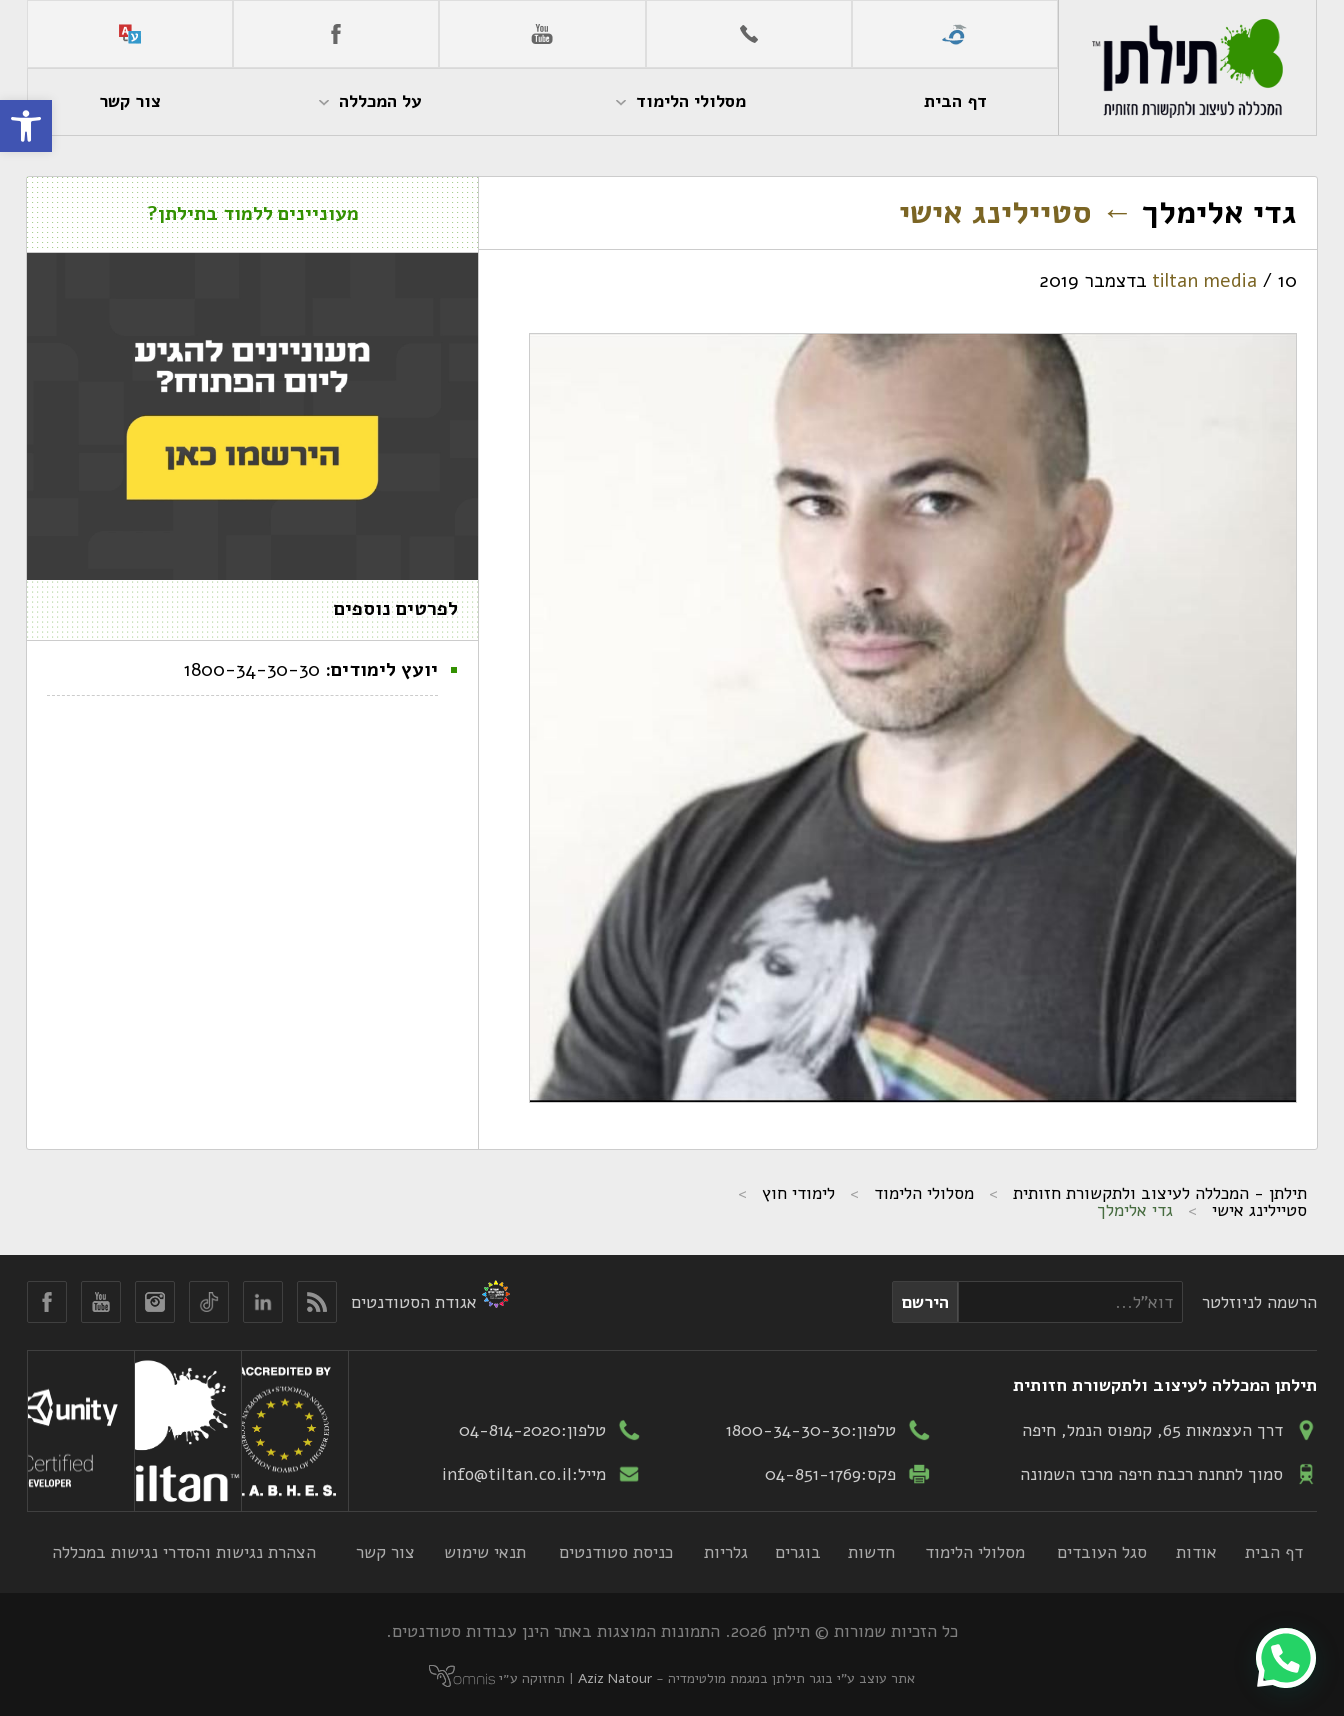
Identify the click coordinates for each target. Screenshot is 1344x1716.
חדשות (871, 1552)
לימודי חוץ (798, 1193)
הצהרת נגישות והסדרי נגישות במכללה (184, 1552)
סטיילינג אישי (1016, 212)
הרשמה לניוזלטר (1259, 1302)
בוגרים (798, 1552)
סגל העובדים (1102, 1552)
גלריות (726, 1552)
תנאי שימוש (485, 1552)
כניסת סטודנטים (616, 1552)
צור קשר (385, 1552)
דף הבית (1274, 1552)
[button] (26, 126)
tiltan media (1204, 281)
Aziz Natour (615, 1678)
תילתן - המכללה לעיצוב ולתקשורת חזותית (1160, 1193)
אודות (1196, 1552)
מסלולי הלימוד (924, 1193)
